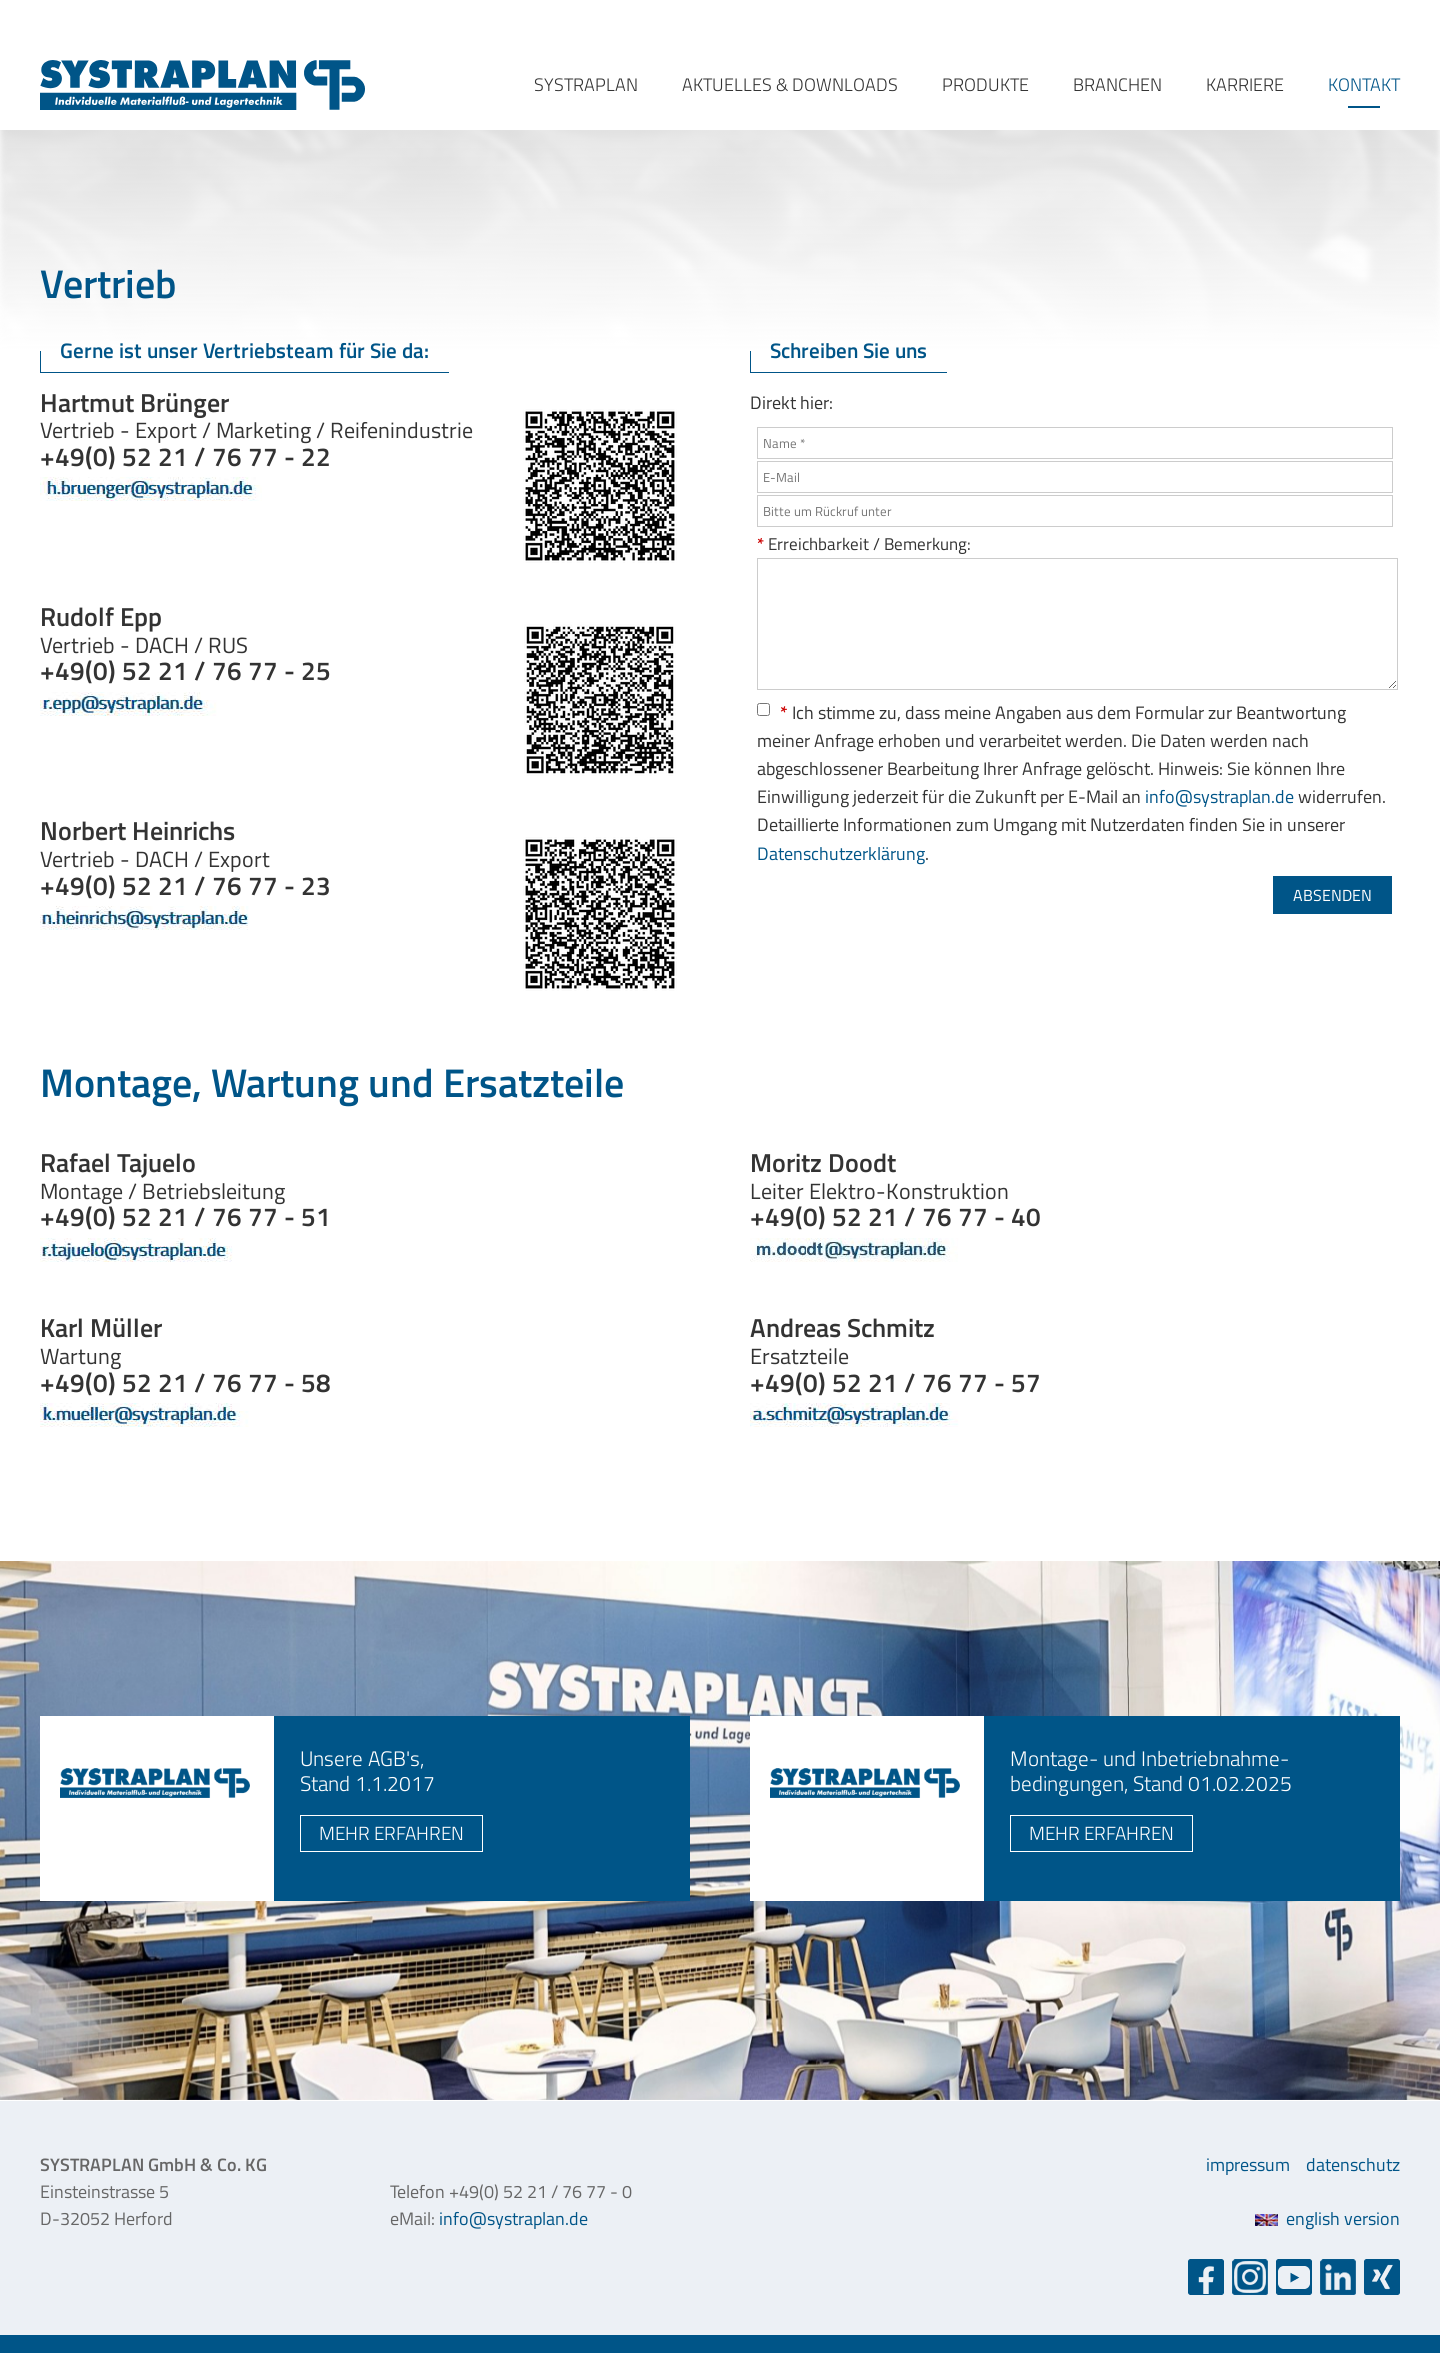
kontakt (1364, 84)
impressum (1248, 2164)
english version (1327, 2218)
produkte (985, 84)
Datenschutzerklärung (841, 853)
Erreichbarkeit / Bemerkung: (864, 543)
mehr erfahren (391, 1832)
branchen (1117, 84)
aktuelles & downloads (790, 84)
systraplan (586, 84)
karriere (1245, 84)
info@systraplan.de (1219, 796)
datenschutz (1353, 2164)
